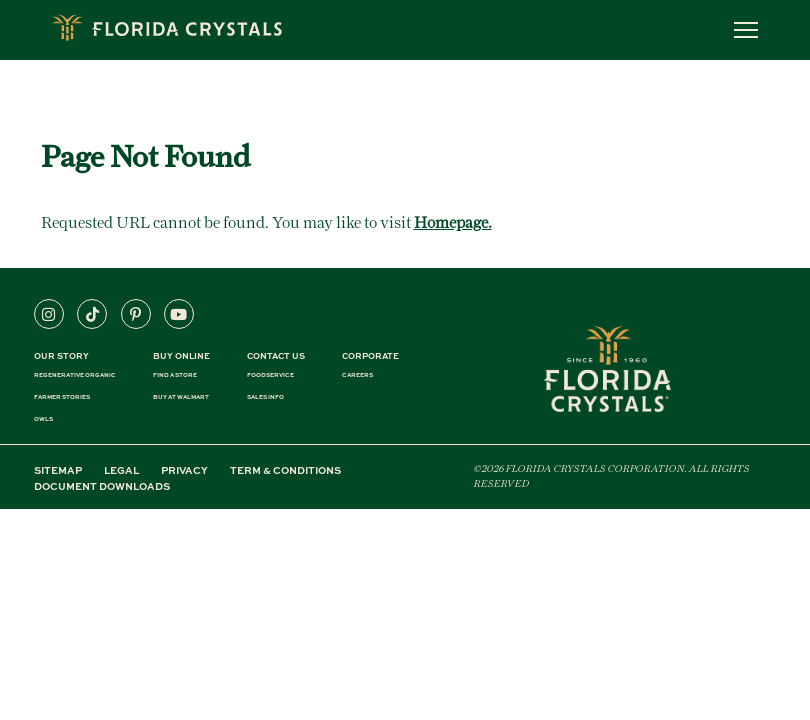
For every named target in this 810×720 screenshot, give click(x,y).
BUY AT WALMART (181, 397)
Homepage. (453, 222)
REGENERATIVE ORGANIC (75, 375)
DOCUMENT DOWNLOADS (102, 486)
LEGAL (121, 470)
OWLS (43, 419)
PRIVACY (184, 470)
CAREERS (357, 375)
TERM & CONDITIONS (285, 470)
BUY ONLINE (181, 355)
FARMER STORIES (62, 397)
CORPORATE (370, 355)
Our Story (61, 355)
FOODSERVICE (270, 375)
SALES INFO (265, 397)
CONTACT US (276, 355)
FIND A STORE (175, 375)
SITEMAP (58, 470)
